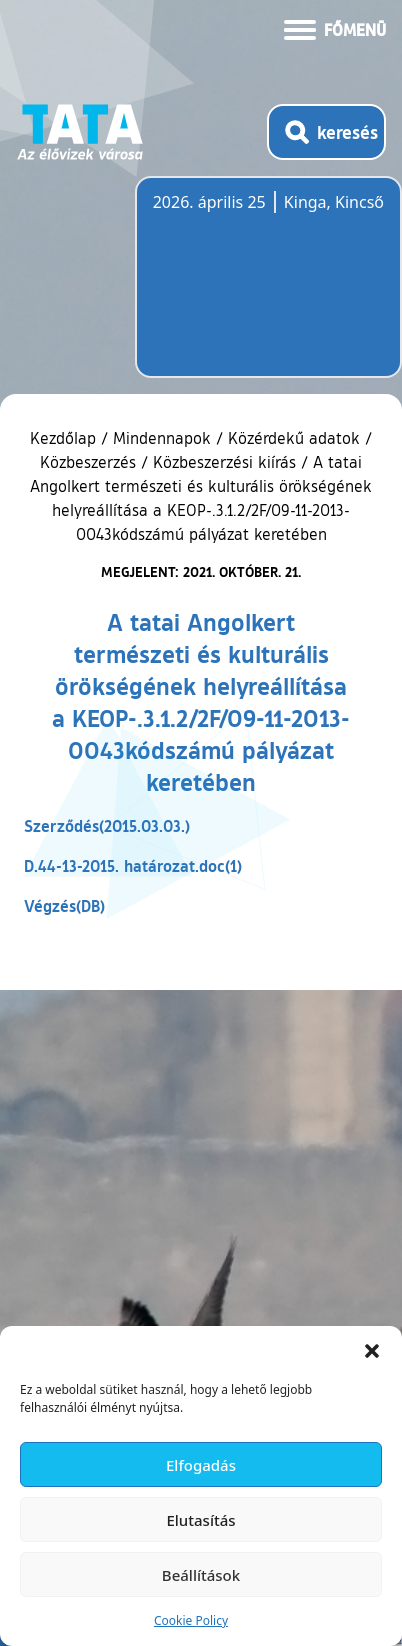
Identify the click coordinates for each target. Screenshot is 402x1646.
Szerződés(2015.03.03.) (107, 825)
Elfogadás (201, 1465)
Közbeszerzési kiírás (224, 462)
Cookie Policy (191, 1620)
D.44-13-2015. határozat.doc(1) (133, 865)
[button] (372, 1351)
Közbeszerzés (88, 462)
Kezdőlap (65, 438)
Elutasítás (200, 1520)
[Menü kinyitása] (335, 28)
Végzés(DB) (64, 905)
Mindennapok (162, 438)
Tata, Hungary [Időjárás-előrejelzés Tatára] (265, 289)
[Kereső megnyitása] (326, 132)
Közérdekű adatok (294, 438)
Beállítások (201, 1575)
